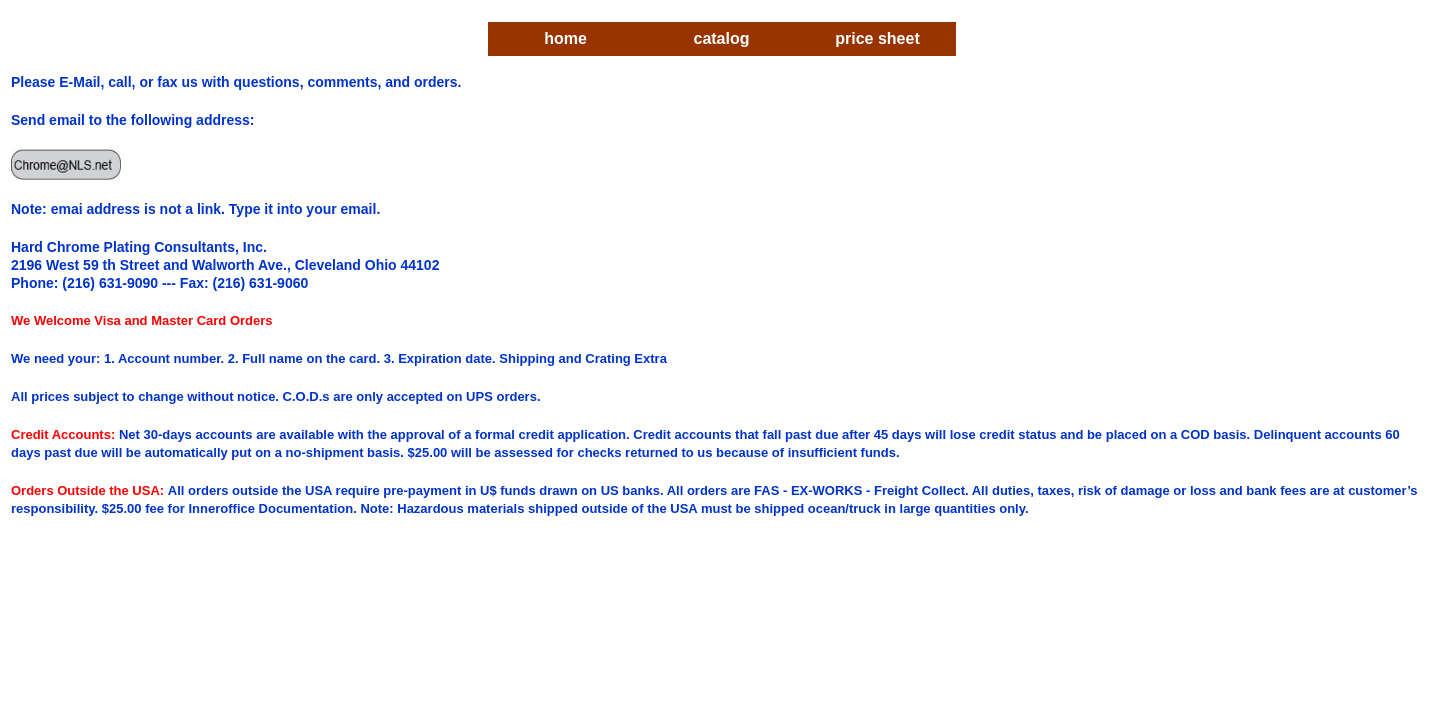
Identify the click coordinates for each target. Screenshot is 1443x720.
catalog (721, 38)
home (565, 38)
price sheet (877, 38)
